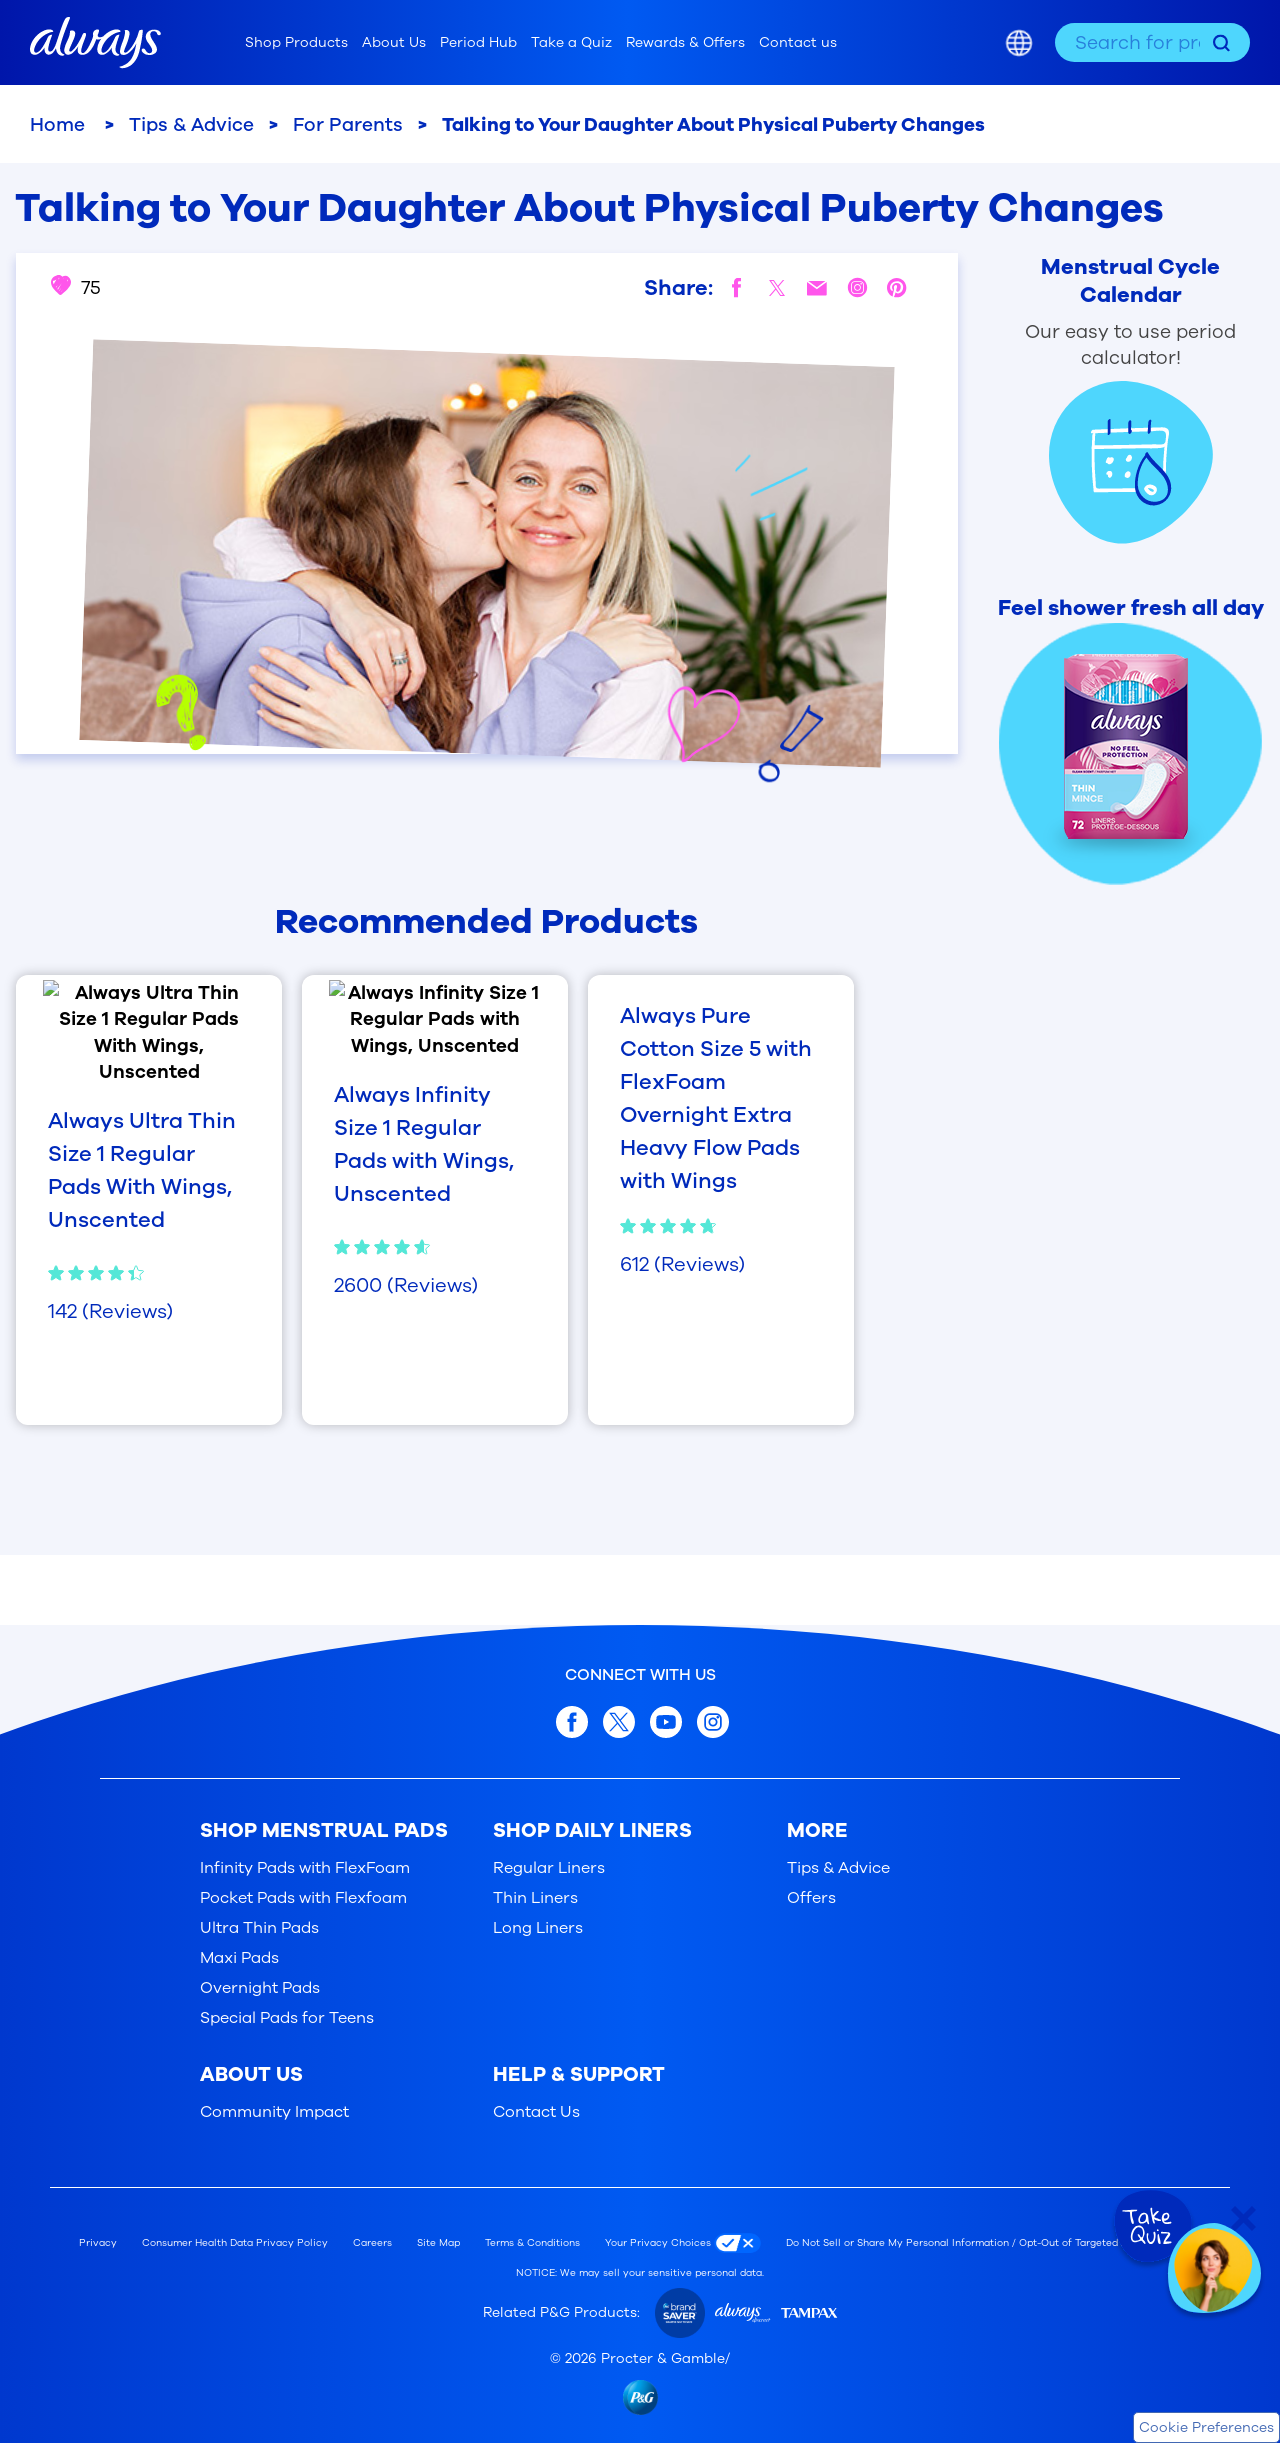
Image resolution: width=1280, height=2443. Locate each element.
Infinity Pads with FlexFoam (305, 1868)
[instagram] (857, 288)
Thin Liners (535, 1898)
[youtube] (666, 1722)
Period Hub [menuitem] (478, 42)
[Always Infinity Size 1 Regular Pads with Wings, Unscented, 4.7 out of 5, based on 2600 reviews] (435, 1110)
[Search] (1221, 42)
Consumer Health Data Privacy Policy (235, 2243)
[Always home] (95, 43)
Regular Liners (549, 1868)
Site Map (438, 2243)
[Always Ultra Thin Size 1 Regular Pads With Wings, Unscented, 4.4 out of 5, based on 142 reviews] (149, 1110)
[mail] (817, 288)
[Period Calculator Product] (1111, 398)
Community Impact (274, 2112)
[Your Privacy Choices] (688, 2243)
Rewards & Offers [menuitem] (685, 42)
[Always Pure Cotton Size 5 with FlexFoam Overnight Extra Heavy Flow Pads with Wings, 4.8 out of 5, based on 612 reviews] (721, 1139)
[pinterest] (897, 288)
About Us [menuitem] (394, 42)
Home (60, 125)
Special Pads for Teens (287, 2018)
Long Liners (538, 1928)
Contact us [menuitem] (798, 42)
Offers (811, 1898)
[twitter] (777, 288)
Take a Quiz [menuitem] (571, 42)
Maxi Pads (239, 1958)
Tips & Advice (191, 125)
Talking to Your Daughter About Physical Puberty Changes (713, 125)
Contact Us (536, 2112)
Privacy (98, 2243)
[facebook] (737, 288)
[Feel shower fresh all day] (1111, 740)
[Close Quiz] (1243, 2218)
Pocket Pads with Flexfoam (303, 1898)
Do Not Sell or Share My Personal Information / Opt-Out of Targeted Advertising (981, 2243)
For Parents (348, 125)
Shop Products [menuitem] (296, 42)
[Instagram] (713, 1722)
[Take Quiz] (1151, 2227)
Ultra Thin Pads (259, 1928)
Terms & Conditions (532, 2243)
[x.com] (619, 1722)
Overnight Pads (260, 1988)
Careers (372, 2243)
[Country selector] (1019, 43)
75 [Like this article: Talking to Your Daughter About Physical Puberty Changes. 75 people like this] (76, 288)
